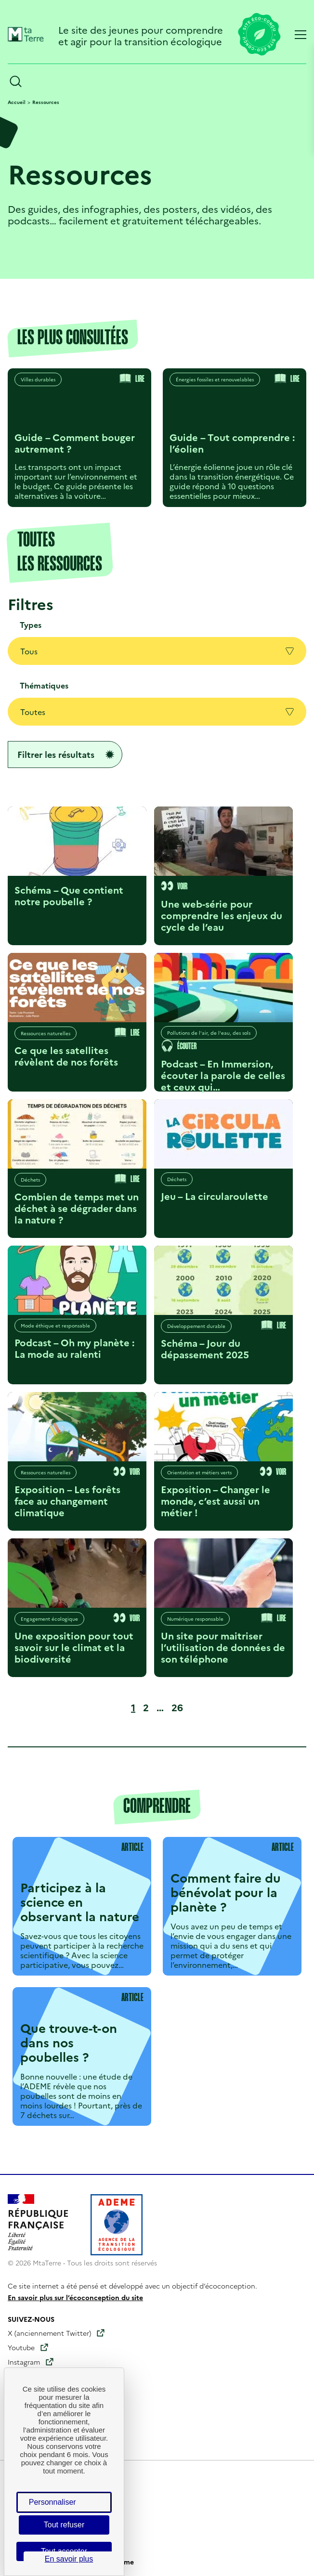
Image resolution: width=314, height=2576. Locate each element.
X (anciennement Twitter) (49, 2333)
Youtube (21, 2347)
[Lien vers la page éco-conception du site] (259, 35)
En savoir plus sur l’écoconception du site (75, 2297)
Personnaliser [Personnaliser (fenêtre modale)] (52, 2502)
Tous (157, 651)
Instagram (24, 2362)
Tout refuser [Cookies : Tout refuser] (64, 2525)
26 (179, 1707)
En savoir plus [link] (69, 2559)
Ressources (45, 102)
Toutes (157, 711)
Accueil (17, 102)
